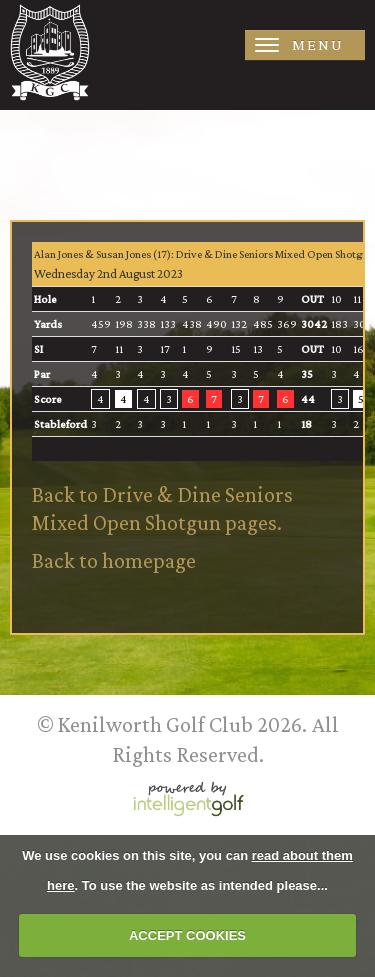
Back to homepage (114, 560)
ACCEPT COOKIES (187, 935)
